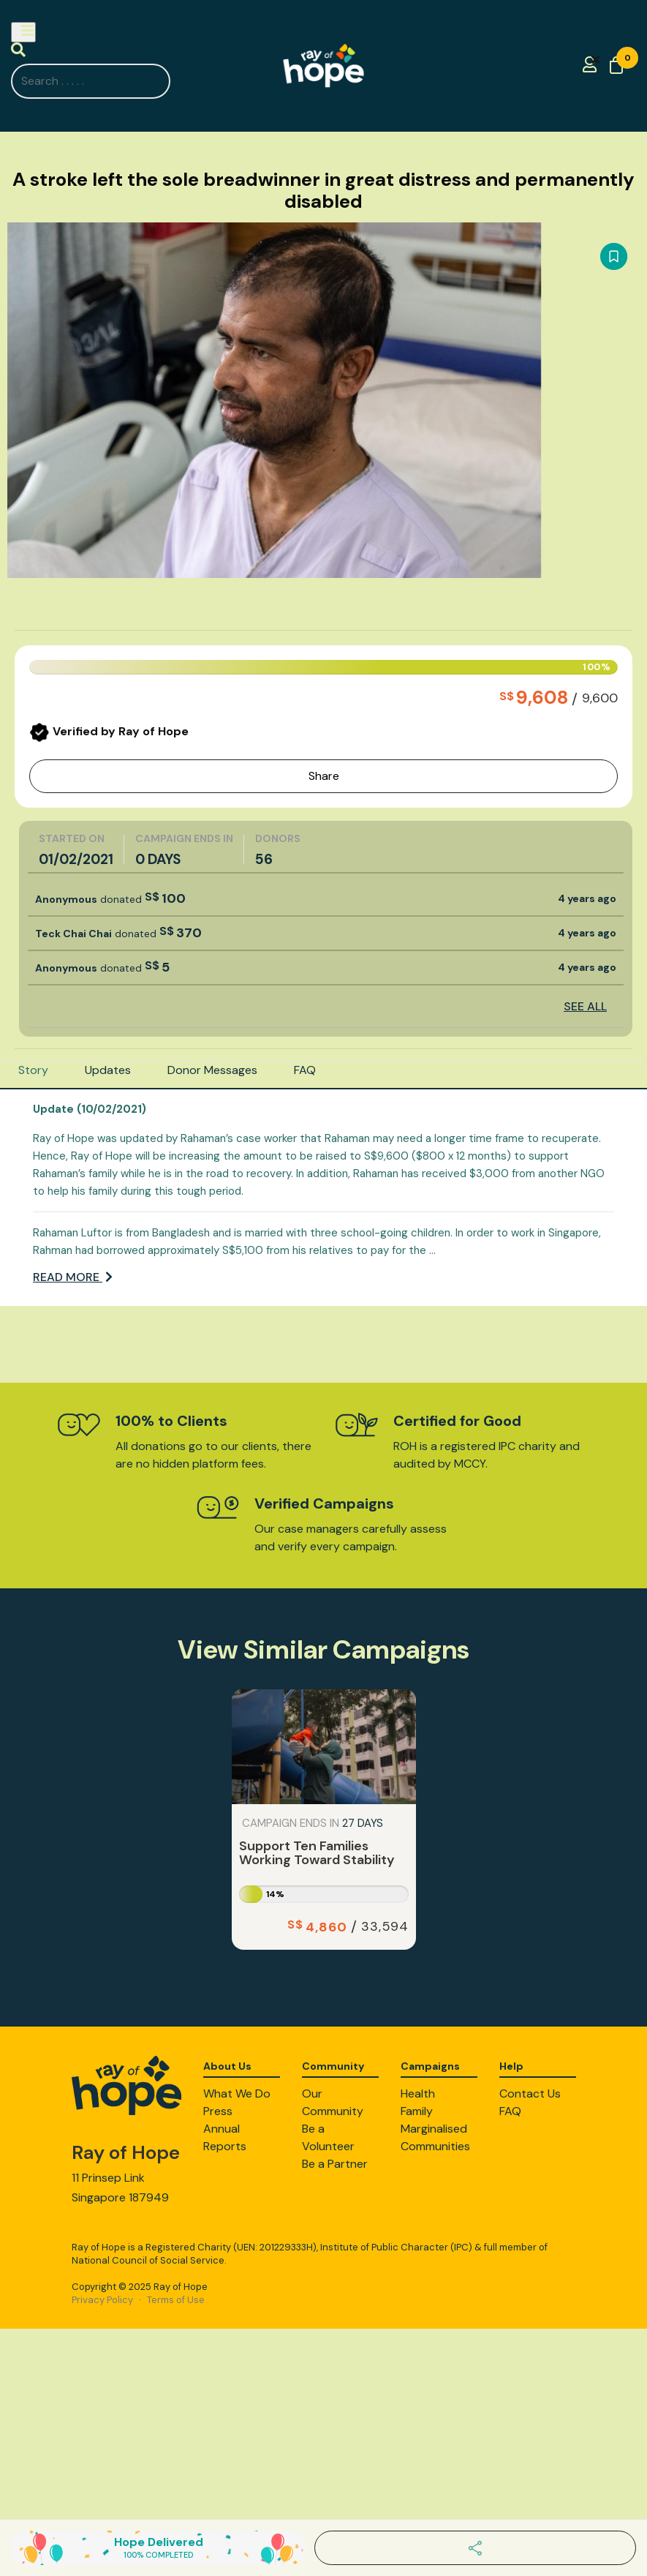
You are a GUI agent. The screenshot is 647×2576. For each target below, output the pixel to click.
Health (418, 2093)
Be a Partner (335, 2163)
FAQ (305, 1070)
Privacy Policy (102, 2300)
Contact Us (530, 2093)
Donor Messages (212, 1070)
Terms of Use (176, 2300)
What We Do (236, 2093)
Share (324, 776)
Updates (108, 1070)
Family (417, 2111)
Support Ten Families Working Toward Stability (317, 1853)
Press (217, 2111)
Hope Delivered (159, 2547)
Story (33, 1070)
